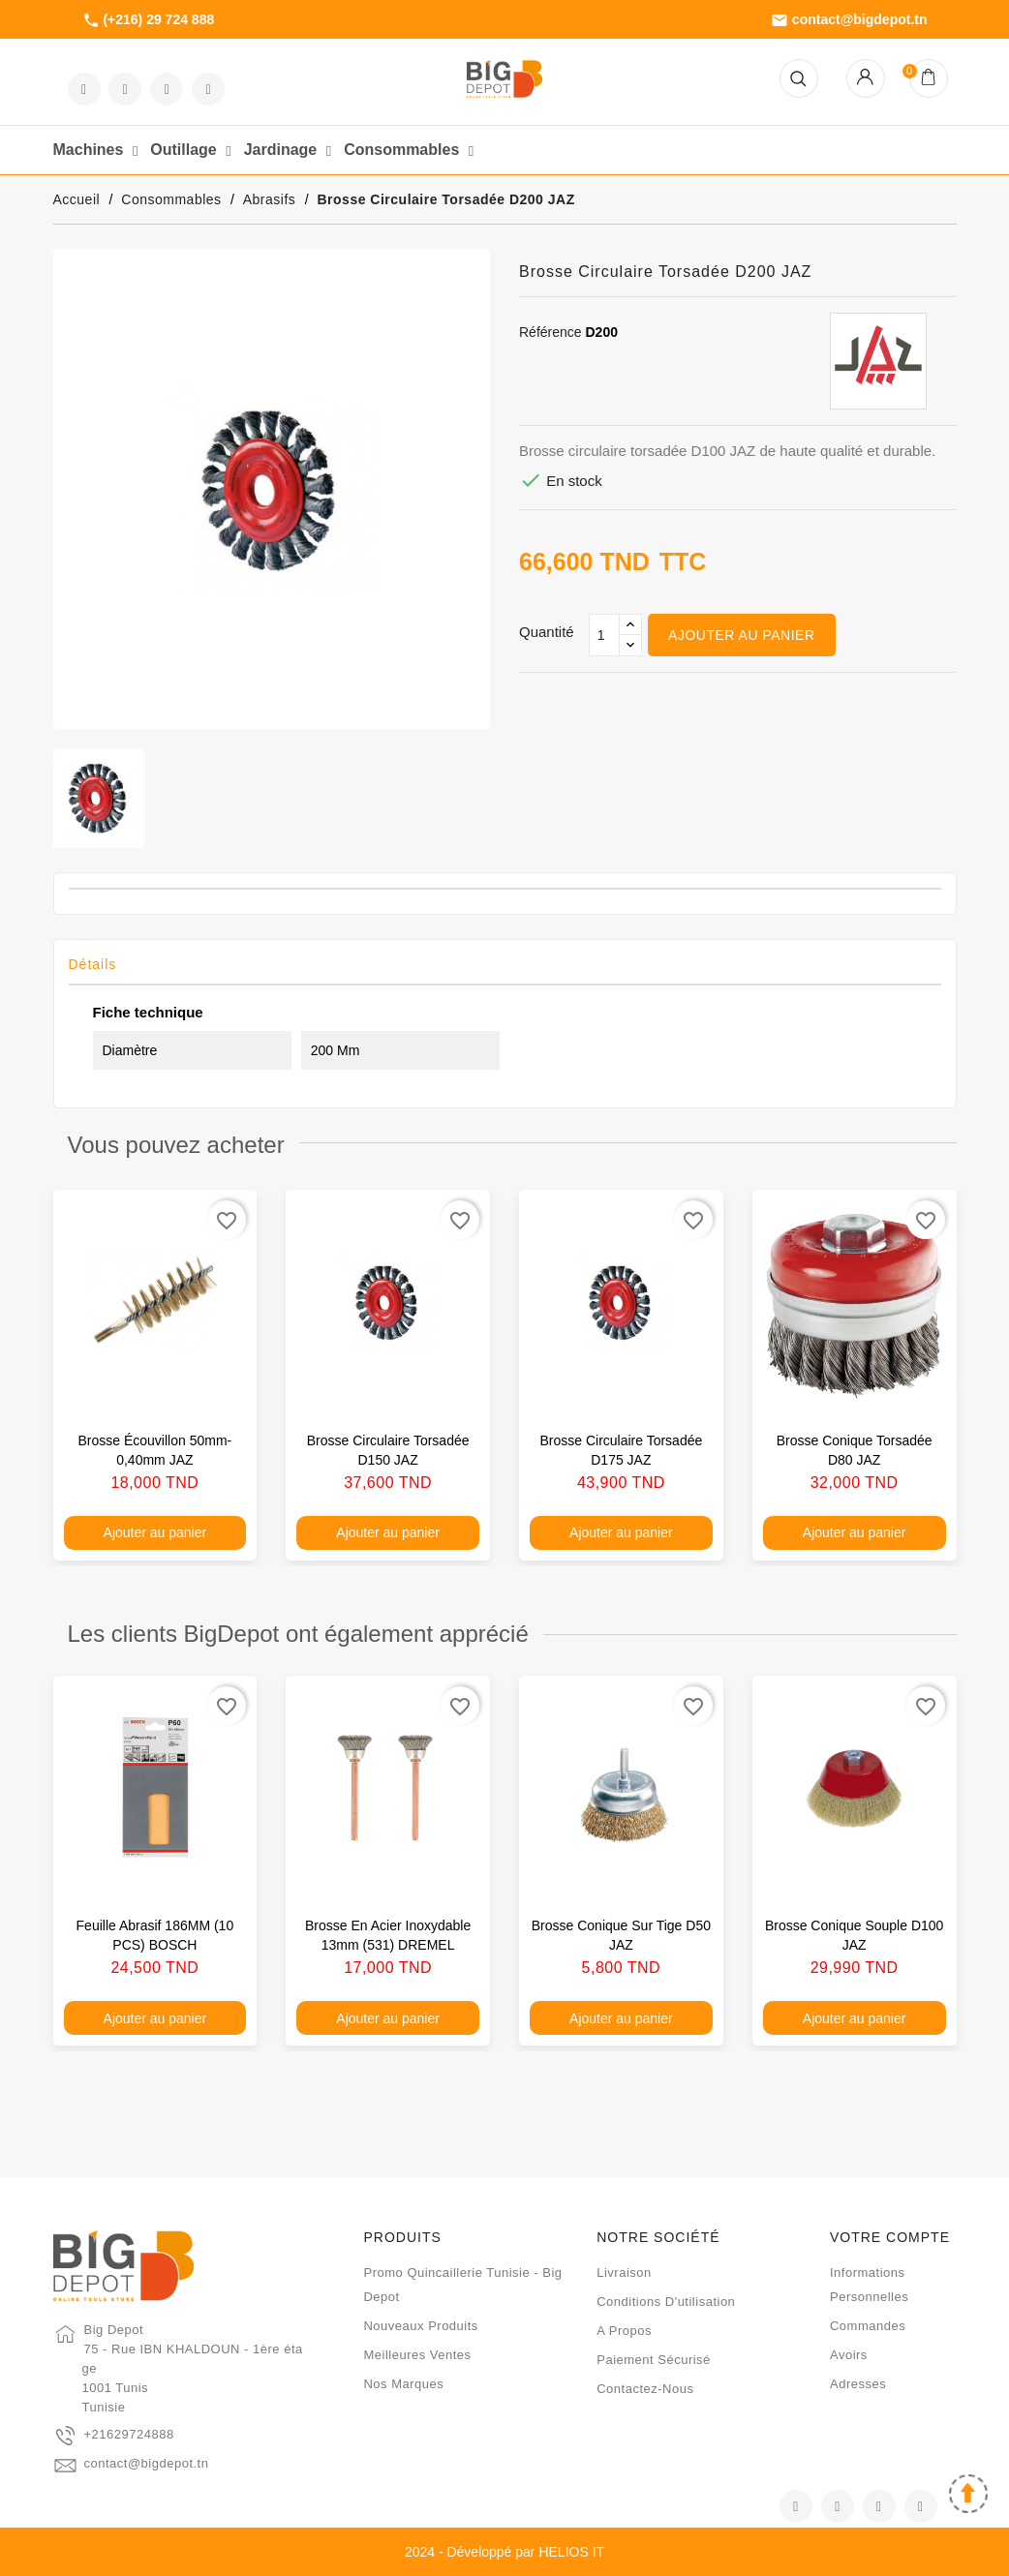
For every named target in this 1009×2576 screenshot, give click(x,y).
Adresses (858, 2384)
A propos (624, 2330)
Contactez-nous (644, 2388)
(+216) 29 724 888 (148, 20)
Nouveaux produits (420, 2325)
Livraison (624, 2272)
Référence (550, 332)
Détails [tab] (93, 964)
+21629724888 (129, 2434)
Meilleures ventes (417, 2355)
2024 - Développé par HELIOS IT (504, 2552)
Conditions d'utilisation (665, 2301)
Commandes (867, 2325)
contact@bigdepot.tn (849, 20)
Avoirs (849, 2355)
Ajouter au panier (741, 635)
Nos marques (403, 2384)
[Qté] (604, 635)
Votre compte (890, 2237)
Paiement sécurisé (653, 2359)
